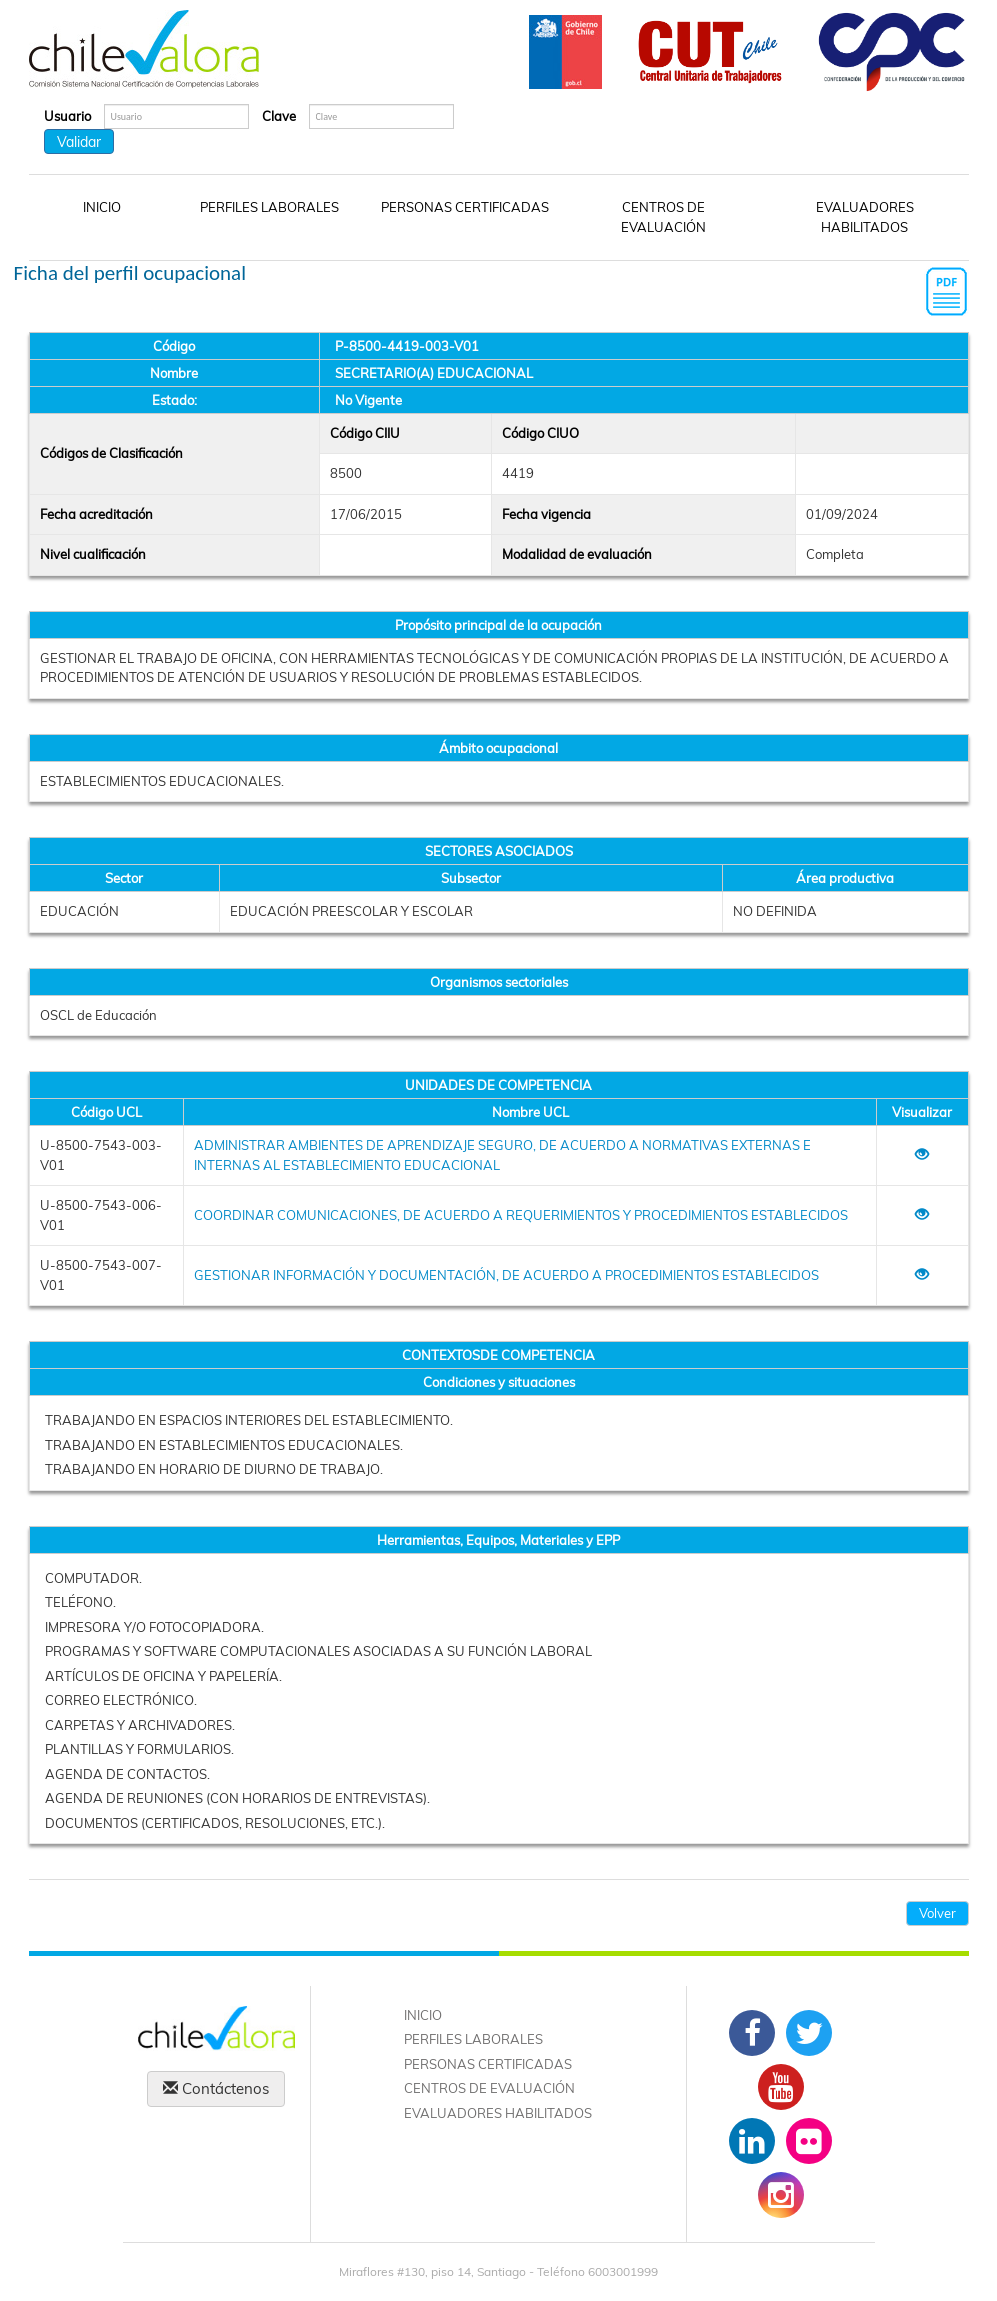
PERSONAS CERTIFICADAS (465, 207)
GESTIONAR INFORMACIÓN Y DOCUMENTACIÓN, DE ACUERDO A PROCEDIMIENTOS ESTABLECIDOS (506, 1275)
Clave (279, 116)
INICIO (102, 207)
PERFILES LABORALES (269, 207)
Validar (79, 142)
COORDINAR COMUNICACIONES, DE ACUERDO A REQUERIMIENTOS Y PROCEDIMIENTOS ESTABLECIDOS (521, 1215)
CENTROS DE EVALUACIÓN (663, 217)
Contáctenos (216, 2088)
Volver (937, 1913)
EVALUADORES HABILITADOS (865, 217)
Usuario (67, 116)
